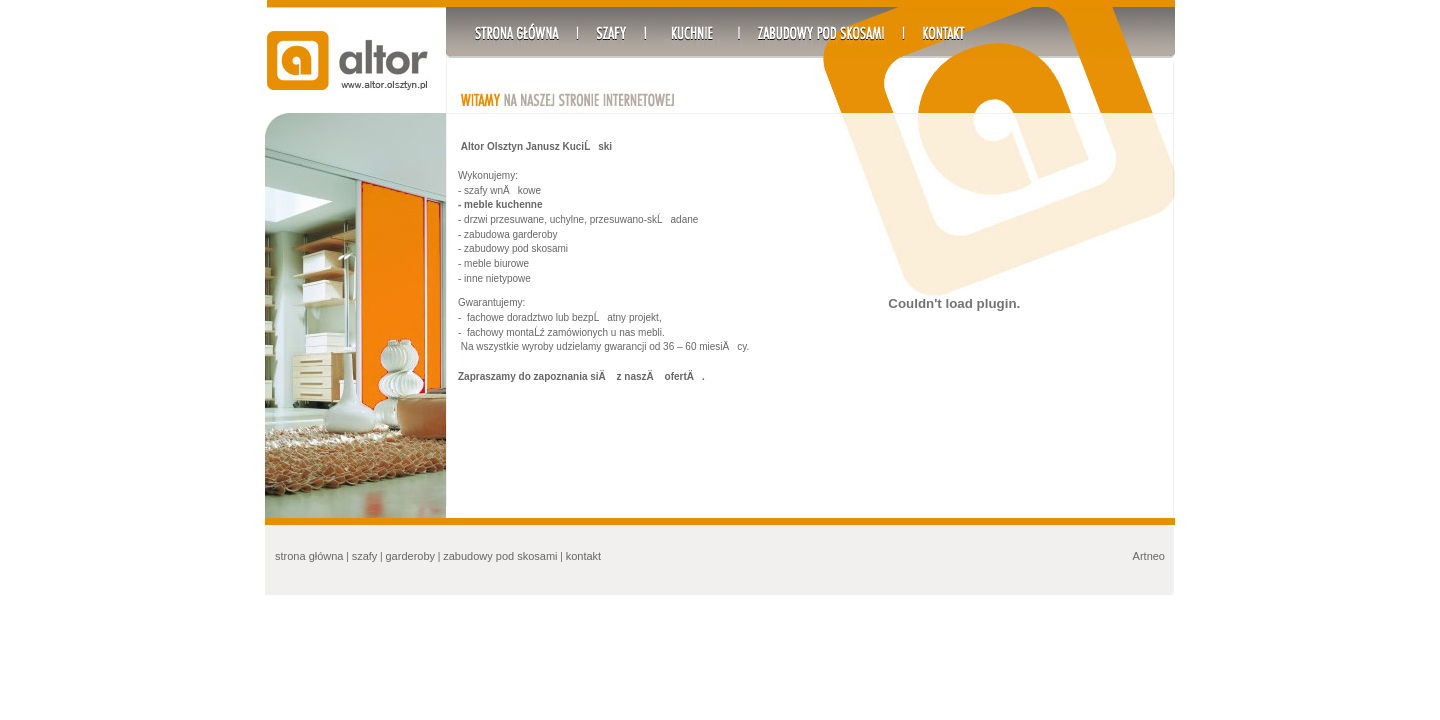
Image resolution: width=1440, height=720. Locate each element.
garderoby (411, 556)
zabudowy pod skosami (500, 556)
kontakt (583, 556)
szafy (365, 556)
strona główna (309, 556)
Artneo (1149, 556)
